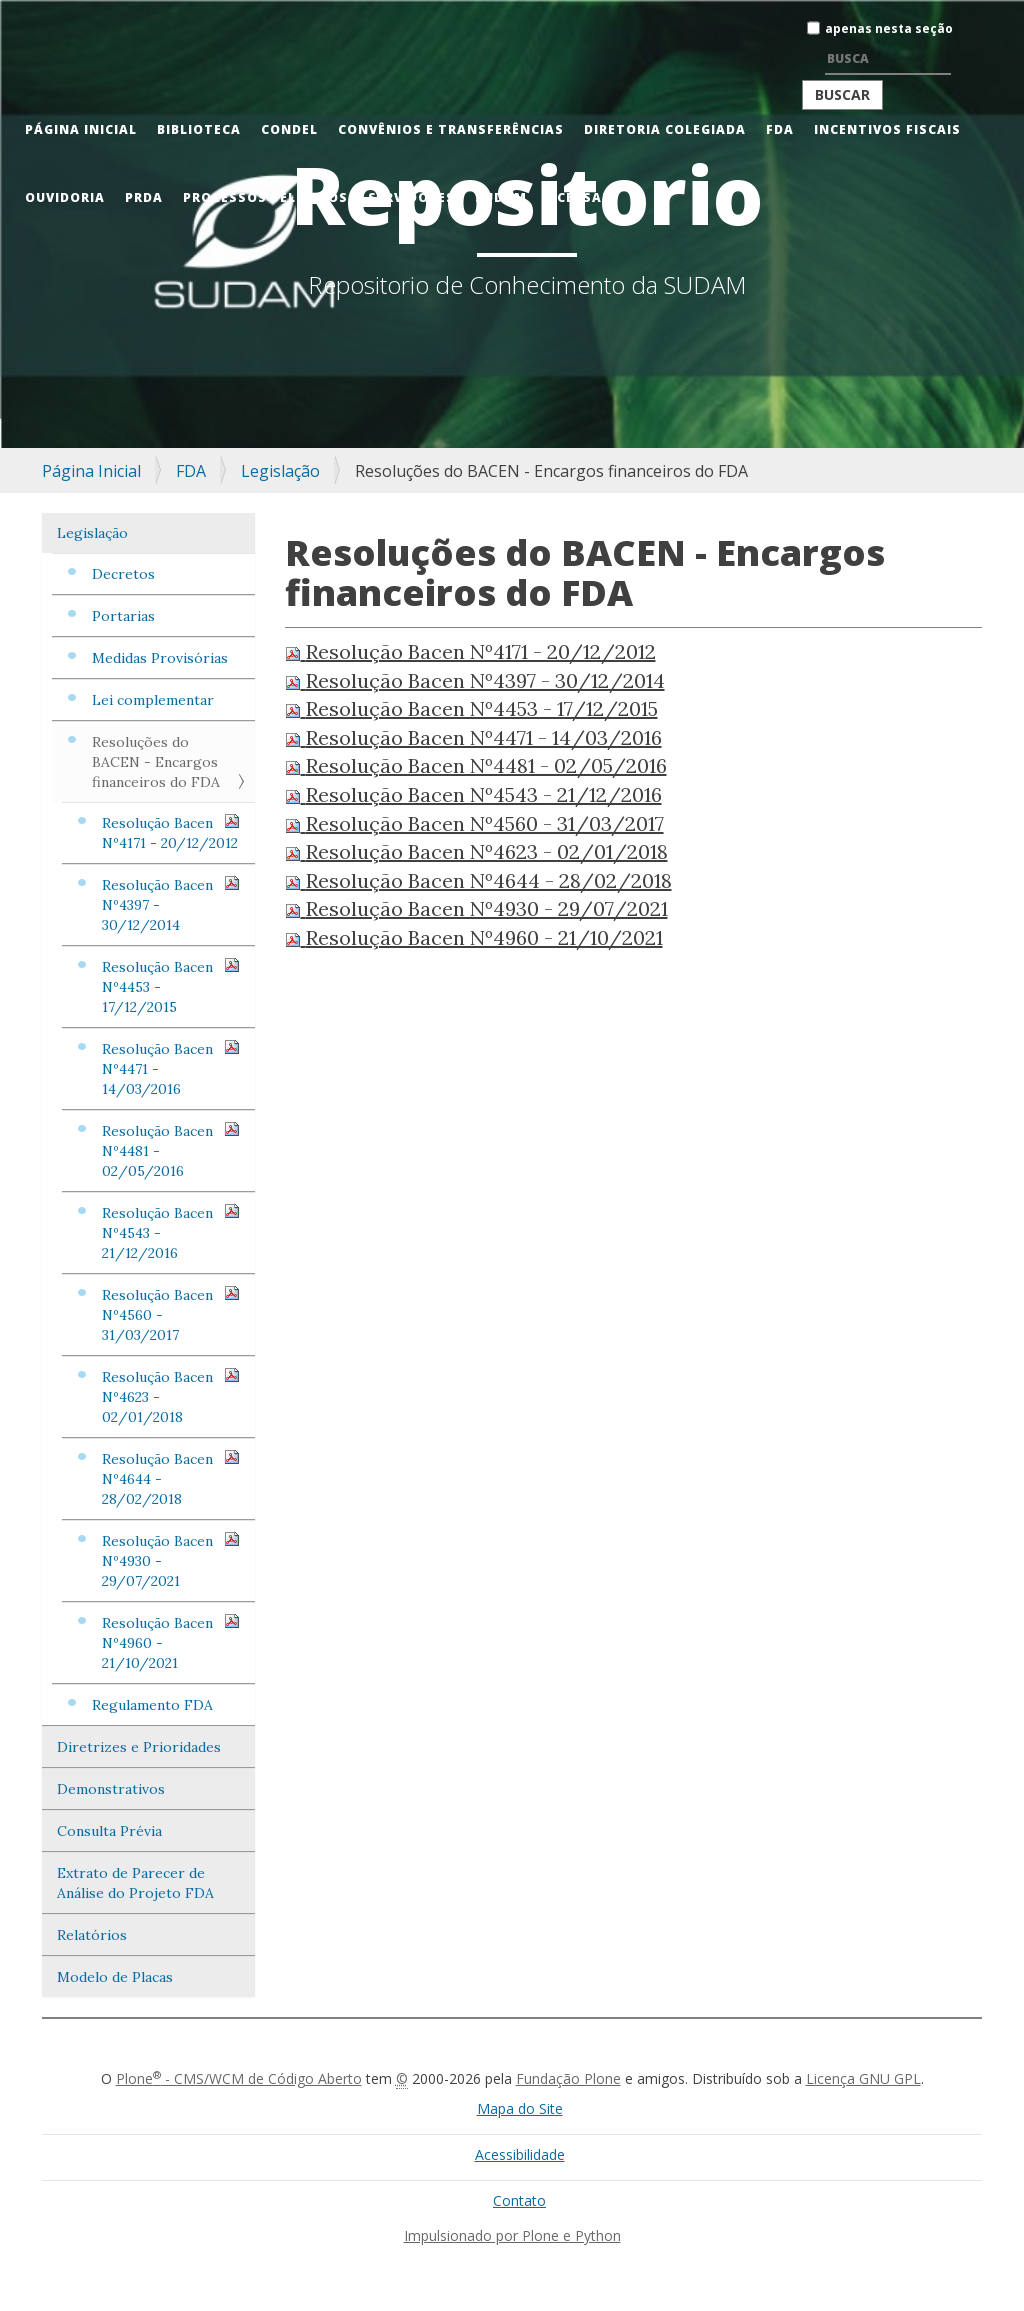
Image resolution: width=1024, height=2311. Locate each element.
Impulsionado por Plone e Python (512, 2235)
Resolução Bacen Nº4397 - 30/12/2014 (171, 904)
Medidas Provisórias (160, 658)
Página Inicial (81, 129)
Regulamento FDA (152, 1705)
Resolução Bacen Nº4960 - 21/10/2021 (171, 1642)
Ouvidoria (65, 197)
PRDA (144, 197)
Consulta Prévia (109, 1831)
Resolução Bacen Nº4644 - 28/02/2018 (171, 1478)
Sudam (501, 197)
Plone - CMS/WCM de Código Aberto (239, 2078)
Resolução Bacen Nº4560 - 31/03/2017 (171, 1314)
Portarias (123, 616)
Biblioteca (199, 129)
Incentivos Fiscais (887, 129)
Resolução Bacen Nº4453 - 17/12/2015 (171, 986)
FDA (780, 129)
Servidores (411, 197)
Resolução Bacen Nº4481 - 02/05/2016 (171, 1150)
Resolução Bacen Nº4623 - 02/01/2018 (171, 1396)
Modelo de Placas (115, 1977)
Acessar (579, 197)
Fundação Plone (568, 2078)
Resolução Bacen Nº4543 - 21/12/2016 (171, 1232)
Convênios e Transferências (451, 129)
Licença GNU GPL (863, 2078)
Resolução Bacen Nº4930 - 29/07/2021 (171, 1560)
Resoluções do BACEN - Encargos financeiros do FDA (156, 762)
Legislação (280, 471)
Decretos (123, 574)
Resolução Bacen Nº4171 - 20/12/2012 (171, 832)
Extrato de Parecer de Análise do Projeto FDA (135, 1883)
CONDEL (289, 129)
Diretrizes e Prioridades (139, 1747)
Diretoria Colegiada (665, 129)
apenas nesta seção (889, 28)
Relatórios (92, 1935)
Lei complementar (153, 700)
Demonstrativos (111, 1789)
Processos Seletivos (265, 197)
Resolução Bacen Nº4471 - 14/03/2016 (171, 1068)
